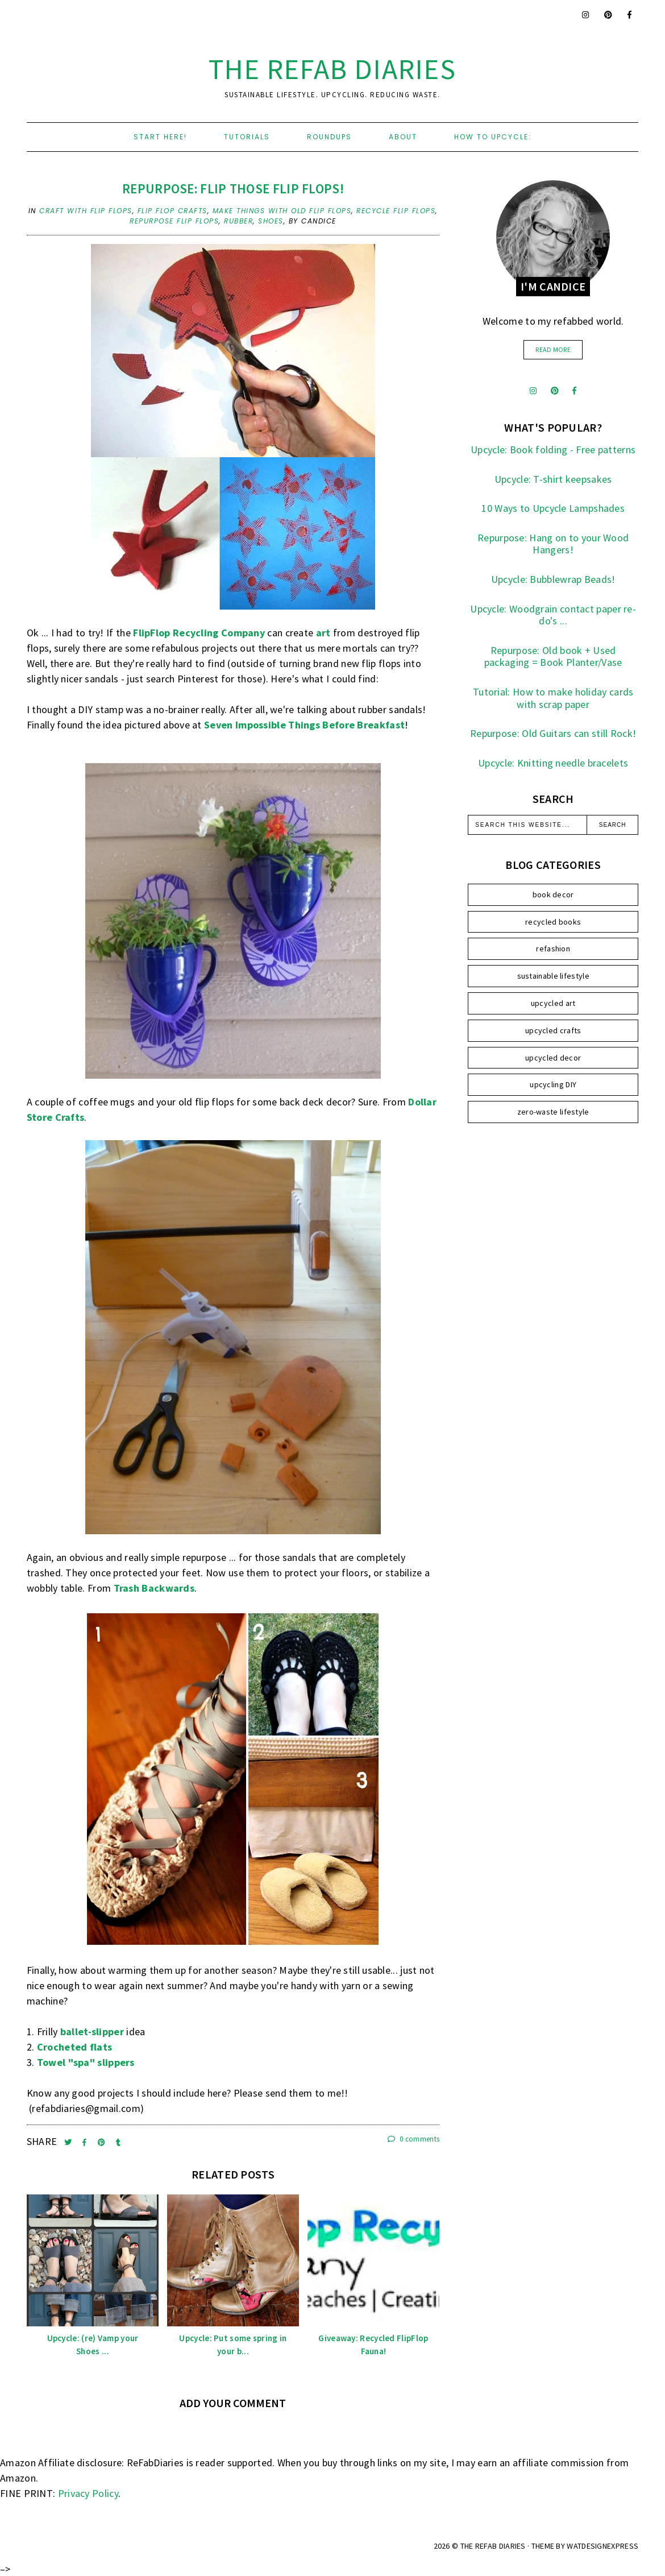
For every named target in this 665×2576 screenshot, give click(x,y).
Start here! (160, 137)
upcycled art (553, 1003)
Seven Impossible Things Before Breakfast (304, 724)
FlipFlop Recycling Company (199, 632)
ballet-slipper (92, 2031)
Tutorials (247, 137)
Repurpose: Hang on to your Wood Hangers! (553, 544)
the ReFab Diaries (332, 69)
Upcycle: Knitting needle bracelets (553, 762)
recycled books (553, 922)
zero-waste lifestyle (553, 1112)
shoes (271, 221)
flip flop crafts (172, 211)
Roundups (329, 137)
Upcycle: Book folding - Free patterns (553, 449)
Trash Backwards (154, 1588)
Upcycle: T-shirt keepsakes (553, 479)
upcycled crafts (553, 1030)
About (403, 137)
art (323, 632)
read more (553, 349)
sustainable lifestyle (553, 976)
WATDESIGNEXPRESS (602, 2546)
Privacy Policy (88, 2493)
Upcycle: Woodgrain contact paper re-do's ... (553, 615)
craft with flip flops (85, 211)
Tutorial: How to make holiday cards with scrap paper (553, 698)
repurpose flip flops (174, 221)
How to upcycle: (492, 137)
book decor (553, 894)
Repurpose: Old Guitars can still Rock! (553, 733)
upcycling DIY (553, 1084)
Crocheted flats (75, 2046)
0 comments (414, 2139)
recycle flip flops (395, 211)
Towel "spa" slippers (86, 2062)
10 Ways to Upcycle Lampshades (553, 508)
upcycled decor (553, 1058)
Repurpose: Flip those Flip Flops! (233, 188)
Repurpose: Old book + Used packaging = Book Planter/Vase (553, 656)
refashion (553, 948)
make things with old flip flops (282, 211)
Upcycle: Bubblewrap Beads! (553, 579)
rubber (238, 221)
